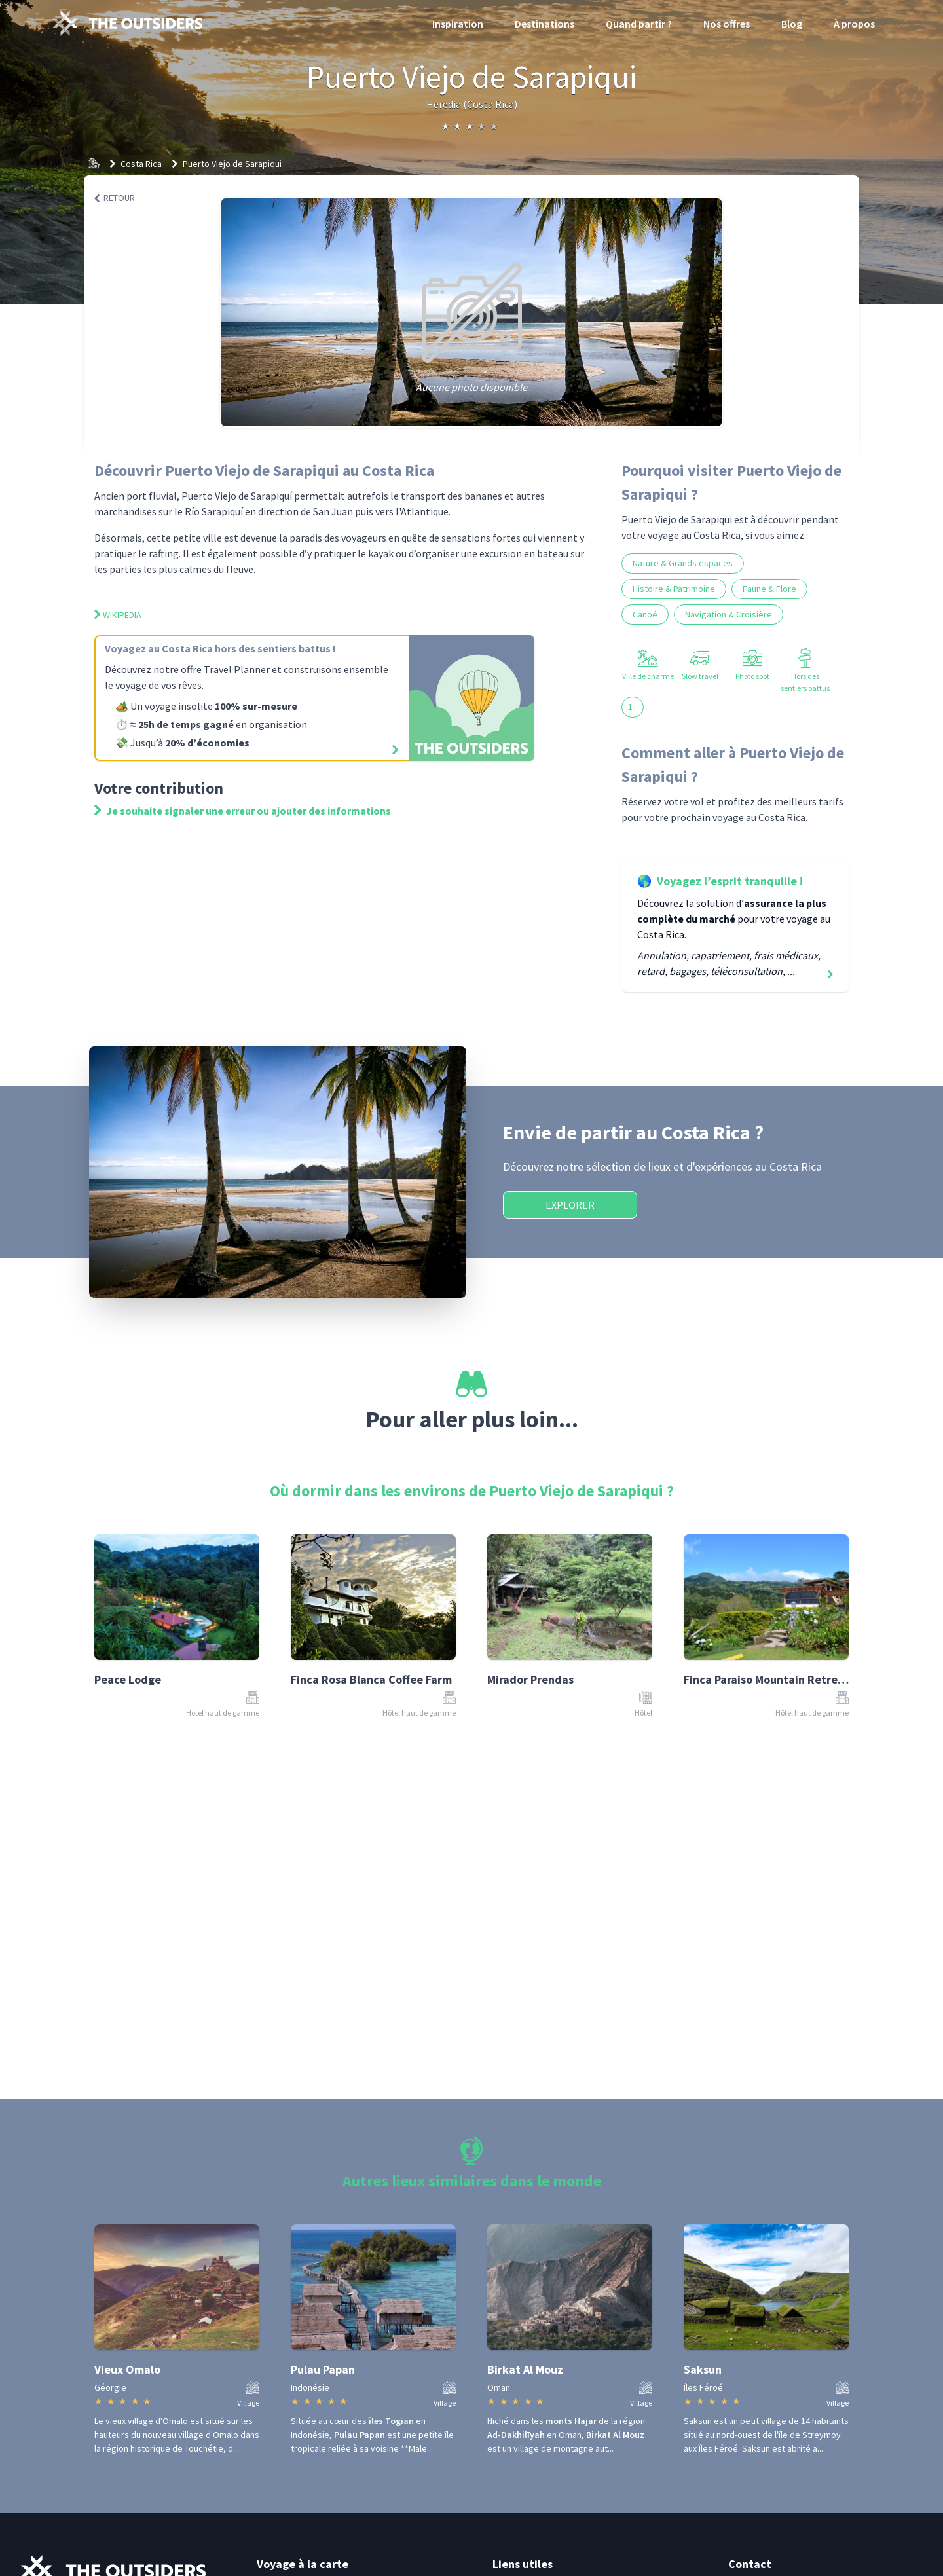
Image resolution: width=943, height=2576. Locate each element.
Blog (791, 23)
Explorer (570, 1204)
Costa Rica (141, 164)
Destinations (544, 23)
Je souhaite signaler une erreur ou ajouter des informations (242, 810)
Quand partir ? (639, 23)
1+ (632, 706)
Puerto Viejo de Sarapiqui (232, 164)
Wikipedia (117, 615)
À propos (854, 23)
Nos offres (726, 23)
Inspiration (457, 23)
